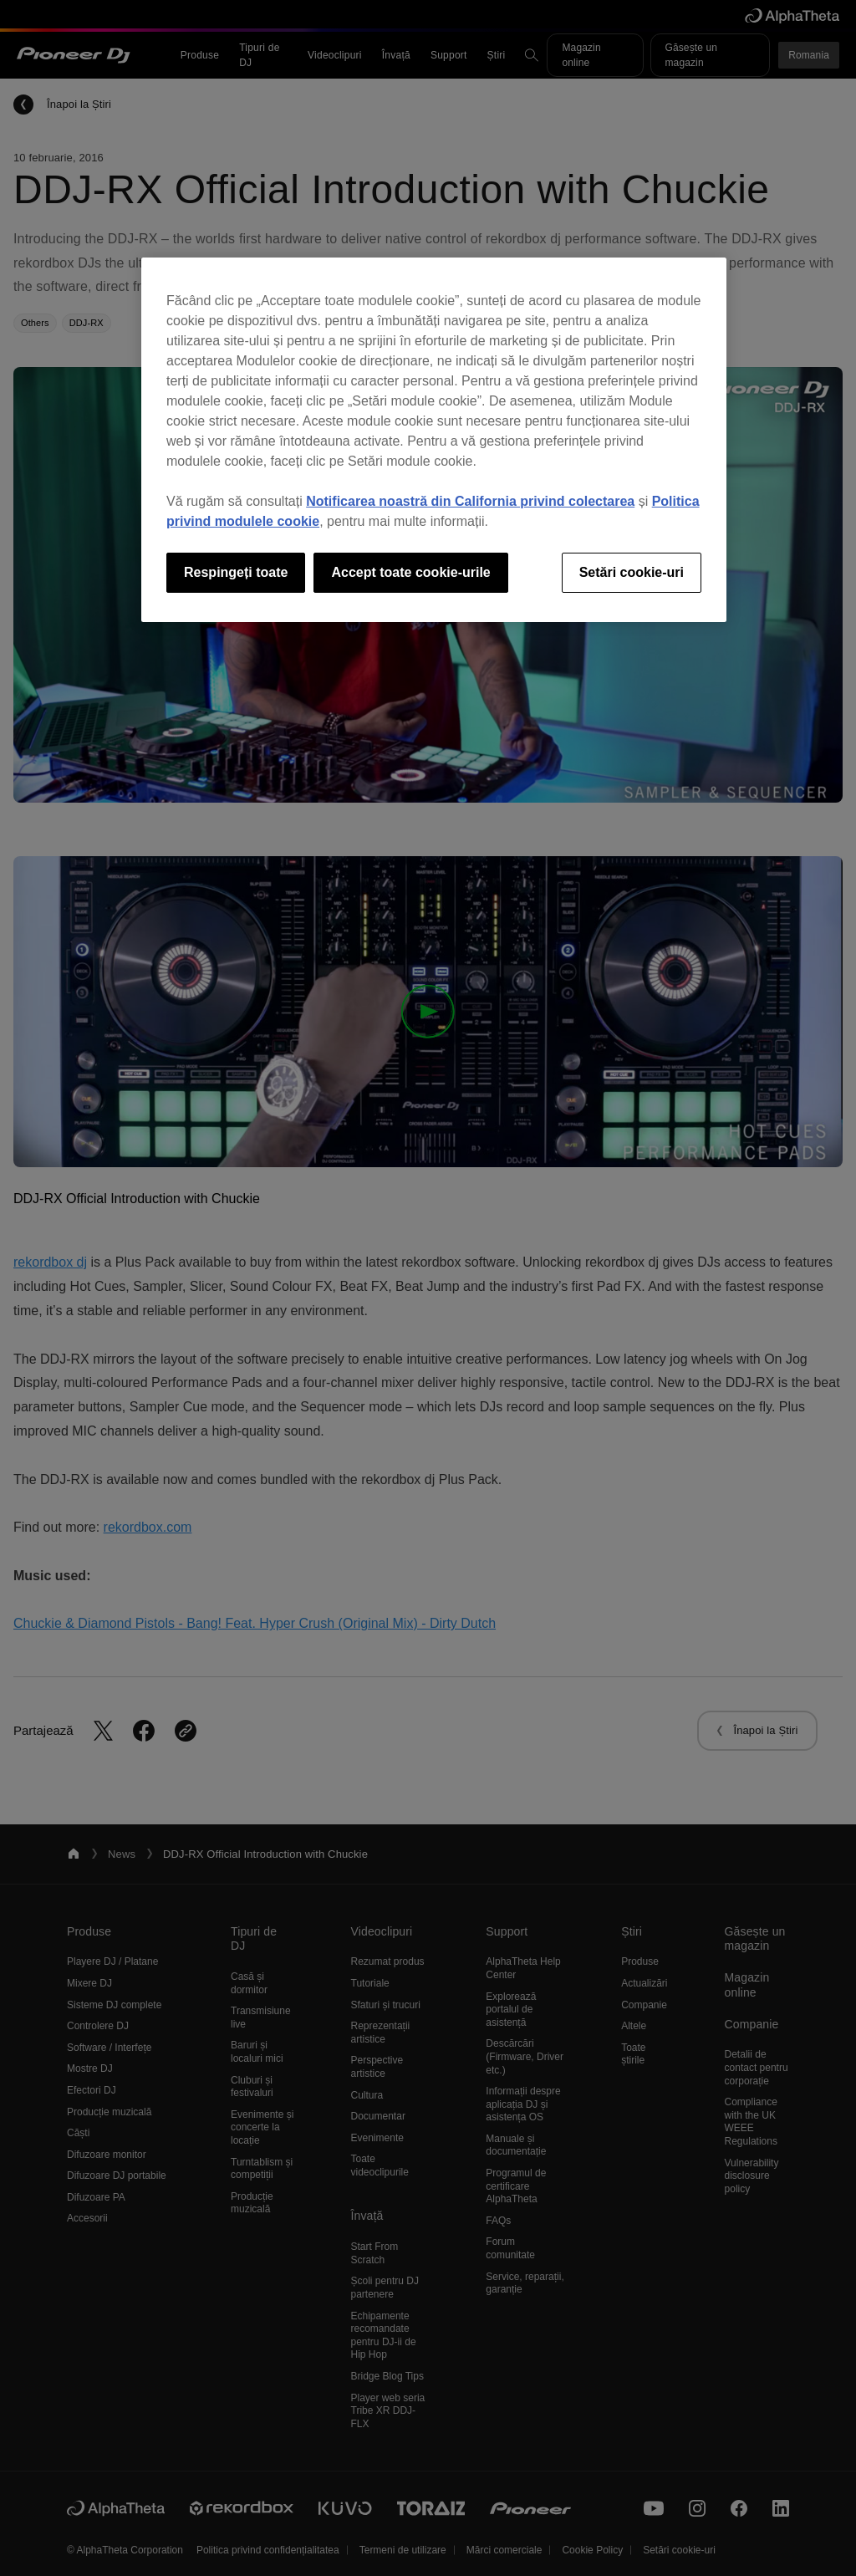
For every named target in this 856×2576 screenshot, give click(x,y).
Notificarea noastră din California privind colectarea (470, 501)
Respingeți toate (236, 572)
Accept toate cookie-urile (410, 572)
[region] (433, 440)
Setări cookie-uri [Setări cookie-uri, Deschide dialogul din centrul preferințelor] (631, 572)
